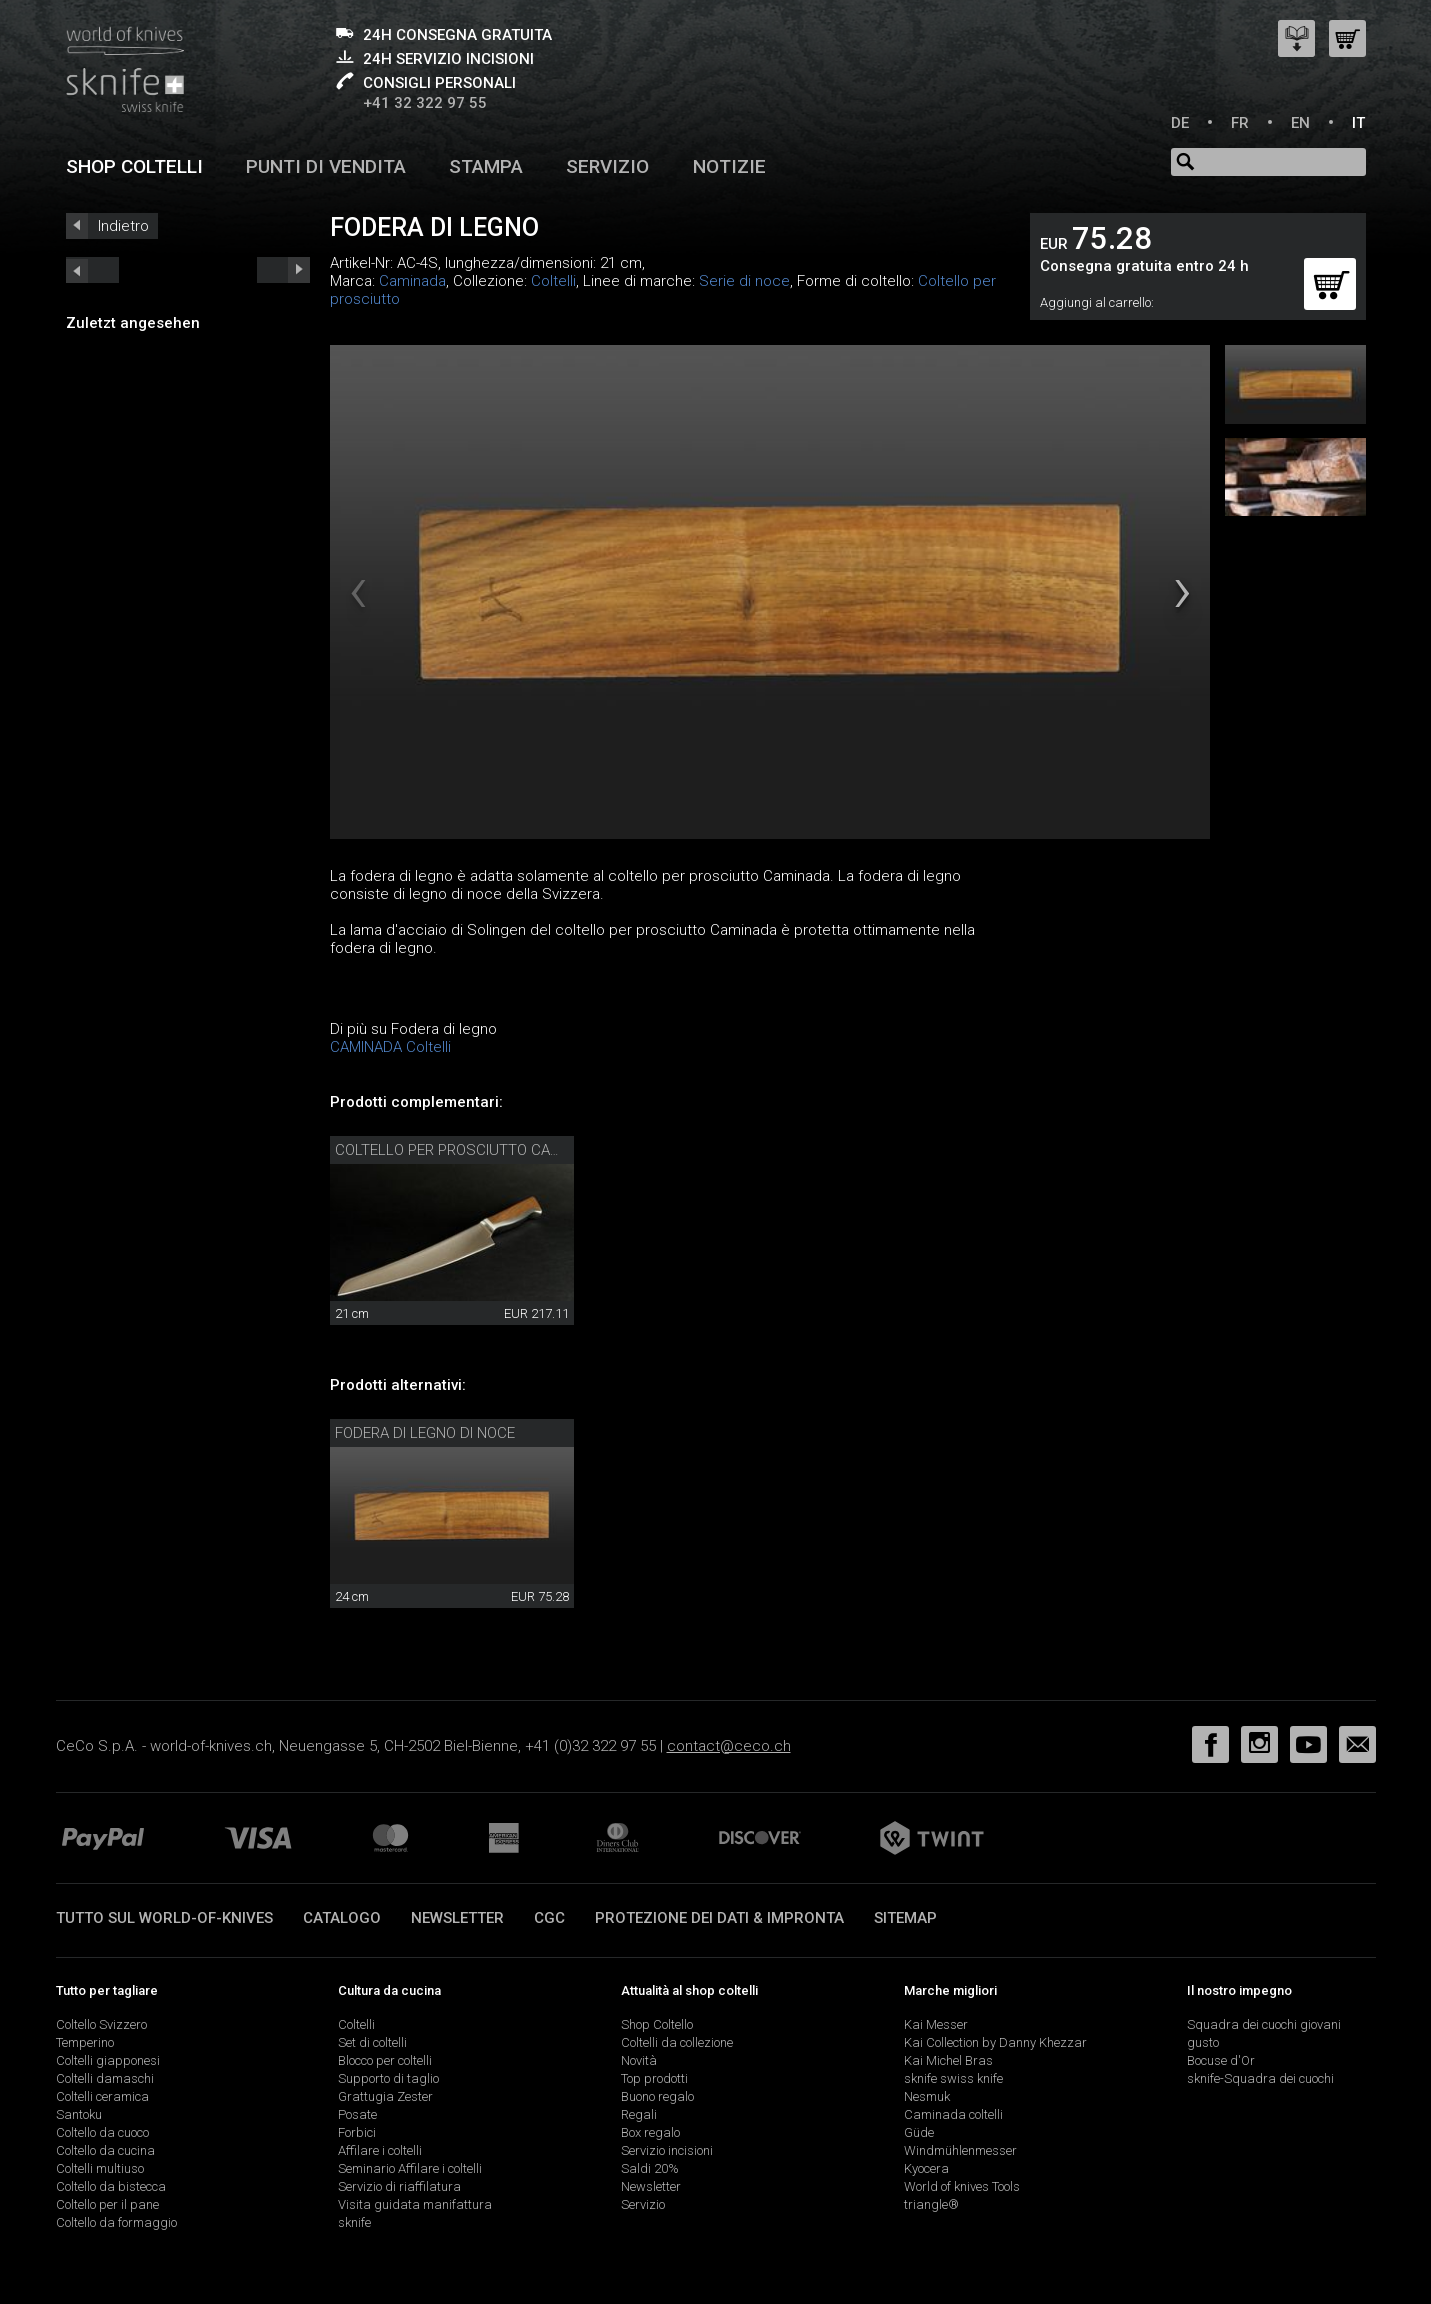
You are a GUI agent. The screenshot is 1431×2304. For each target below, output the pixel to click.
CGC (549, 1918)
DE (1180, 123)
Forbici (357, 2132)
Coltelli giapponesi (108, 2060)
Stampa (486, 166)
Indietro (123, 226)
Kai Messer (936, 2024)
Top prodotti (654, 2078)
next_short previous (92, 270)
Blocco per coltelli (385, 2060)
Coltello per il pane (107, 2204)
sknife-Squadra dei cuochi (1260, 2078)
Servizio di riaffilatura (399, 2186)
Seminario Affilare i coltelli (410, 2168)
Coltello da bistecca (111, 2186)
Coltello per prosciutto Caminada (469, 1150)
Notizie (729, 166)
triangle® (931, 2204)
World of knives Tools (962, 2186)
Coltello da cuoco (102, 2132)
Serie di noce (744, 281)
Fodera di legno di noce (425, 1433)
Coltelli (553, 281)
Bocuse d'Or (1221, 2060)
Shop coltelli (134, 166)
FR (1240, 123)
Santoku (79, 2114)
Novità (639, 2060)
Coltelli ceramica (102, 2096)
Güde (919, 2132)
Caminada (412, 281)
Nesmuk (927, 2096)
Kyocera (926, 2168)
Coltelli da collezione (677, 2042)
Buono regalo (657, 2096)
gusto (1203, 2042)
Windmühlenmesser (960, 2150)
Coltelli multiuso (100, 2168)
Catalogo (342, 1918)
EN (1300, 123)
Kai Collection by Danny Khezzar (995, 2042)
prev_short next (283, 270)
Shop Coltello (657, 2024)
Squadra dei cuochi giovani (1264, 2024)
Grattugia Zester (385, 2096)
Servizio (607, 166)
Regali (639, 2114)
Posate (357, 2114)
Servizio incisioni (667, 2150)
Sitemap (905, 1918)
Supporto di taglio (388, 2078)
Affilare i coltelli (380, 2150)
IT (1358, 123)
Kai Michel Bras (948, 2060)
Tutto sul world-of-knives (164, 1918)
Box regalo (650, 2132)
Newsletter (457, 1918)
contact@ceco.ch (729, 1746)
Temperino (85, 2042)
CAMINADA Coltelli (390, 1047)
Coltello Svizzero (101, 2024)
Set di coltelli (372, 2042)
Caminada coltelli (953, 2114)
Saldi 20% (650, 2168)
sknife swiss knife (953, 2078)
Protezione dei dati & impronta (719, 1918)
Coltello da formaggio (116, 2222)
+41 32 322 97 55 (425, 103)
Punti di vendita (326, 166)
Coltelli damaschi (105, 2078)
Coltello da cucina (105, 2150)
